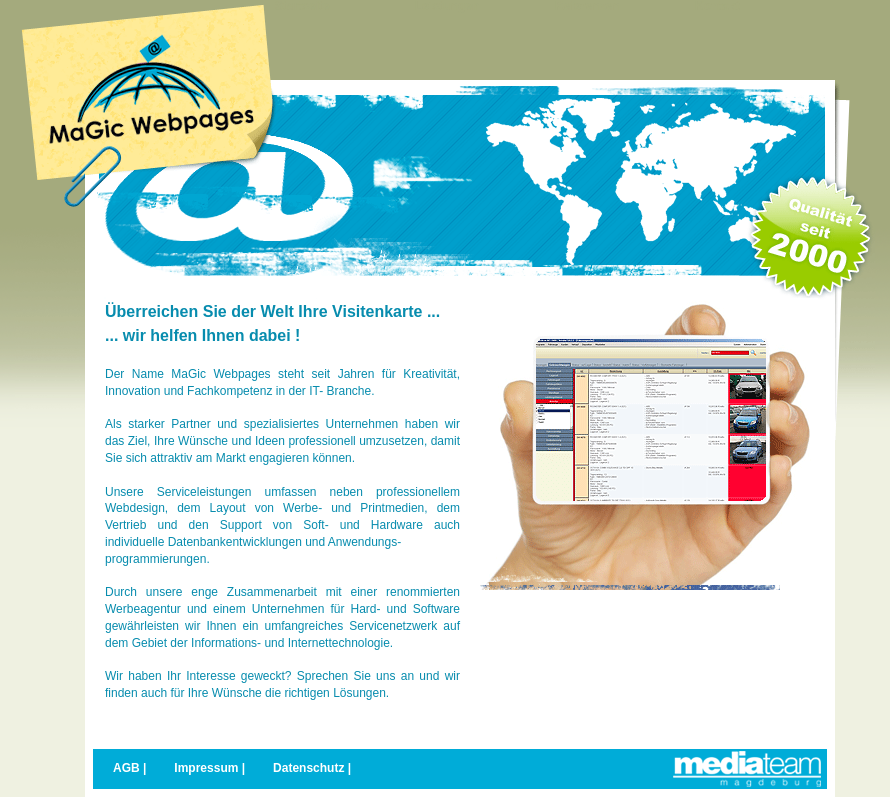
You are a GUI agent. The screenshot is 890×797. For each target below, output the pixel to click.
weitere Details (533, 692)
